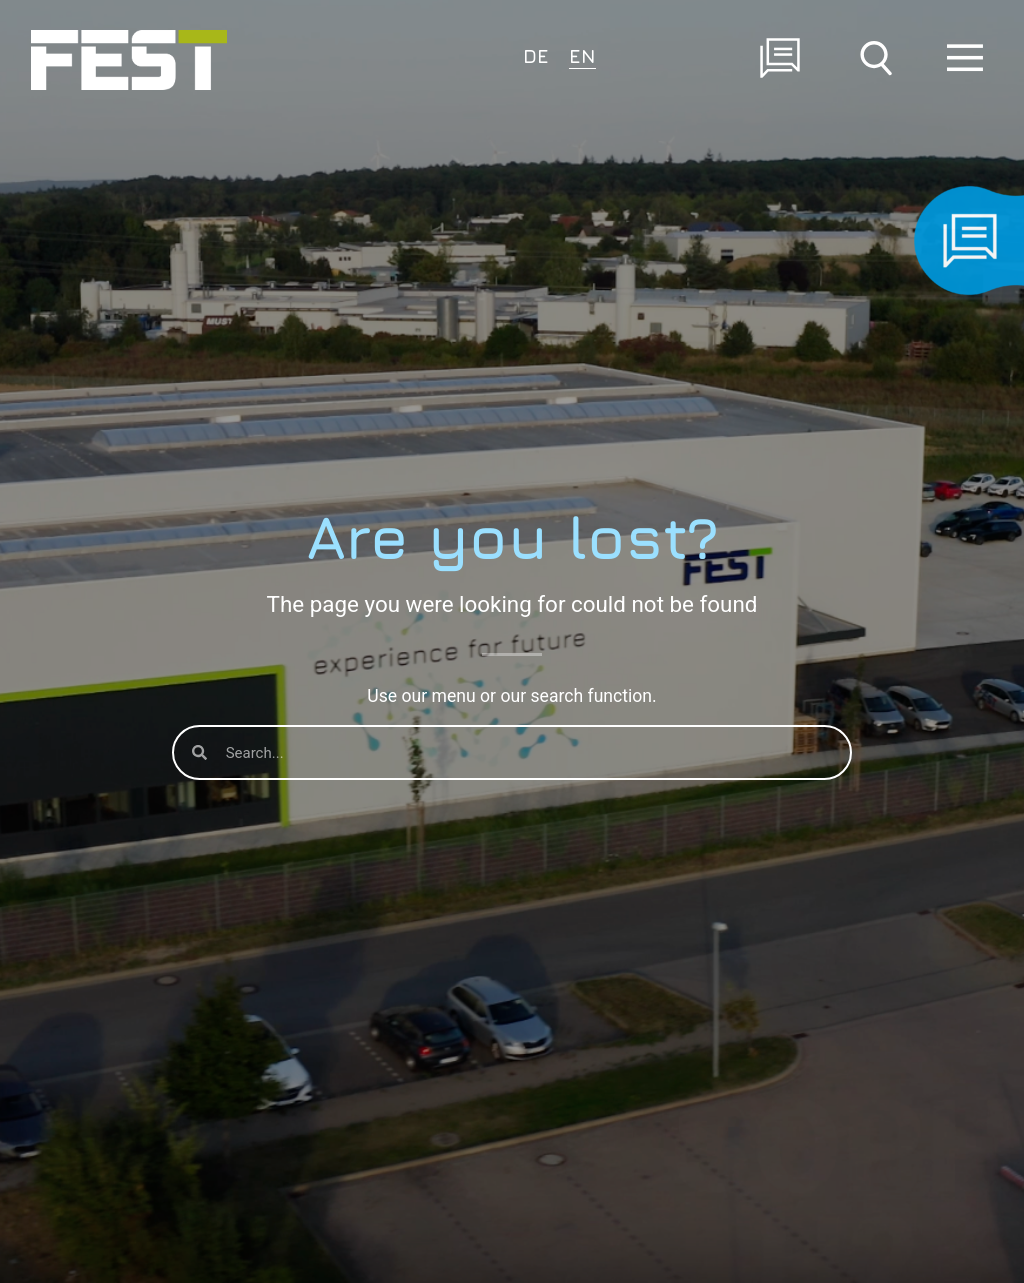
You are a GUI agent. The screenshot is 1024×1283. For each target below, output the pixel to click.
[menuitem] (536, 54)
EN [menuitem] (582, 55)
